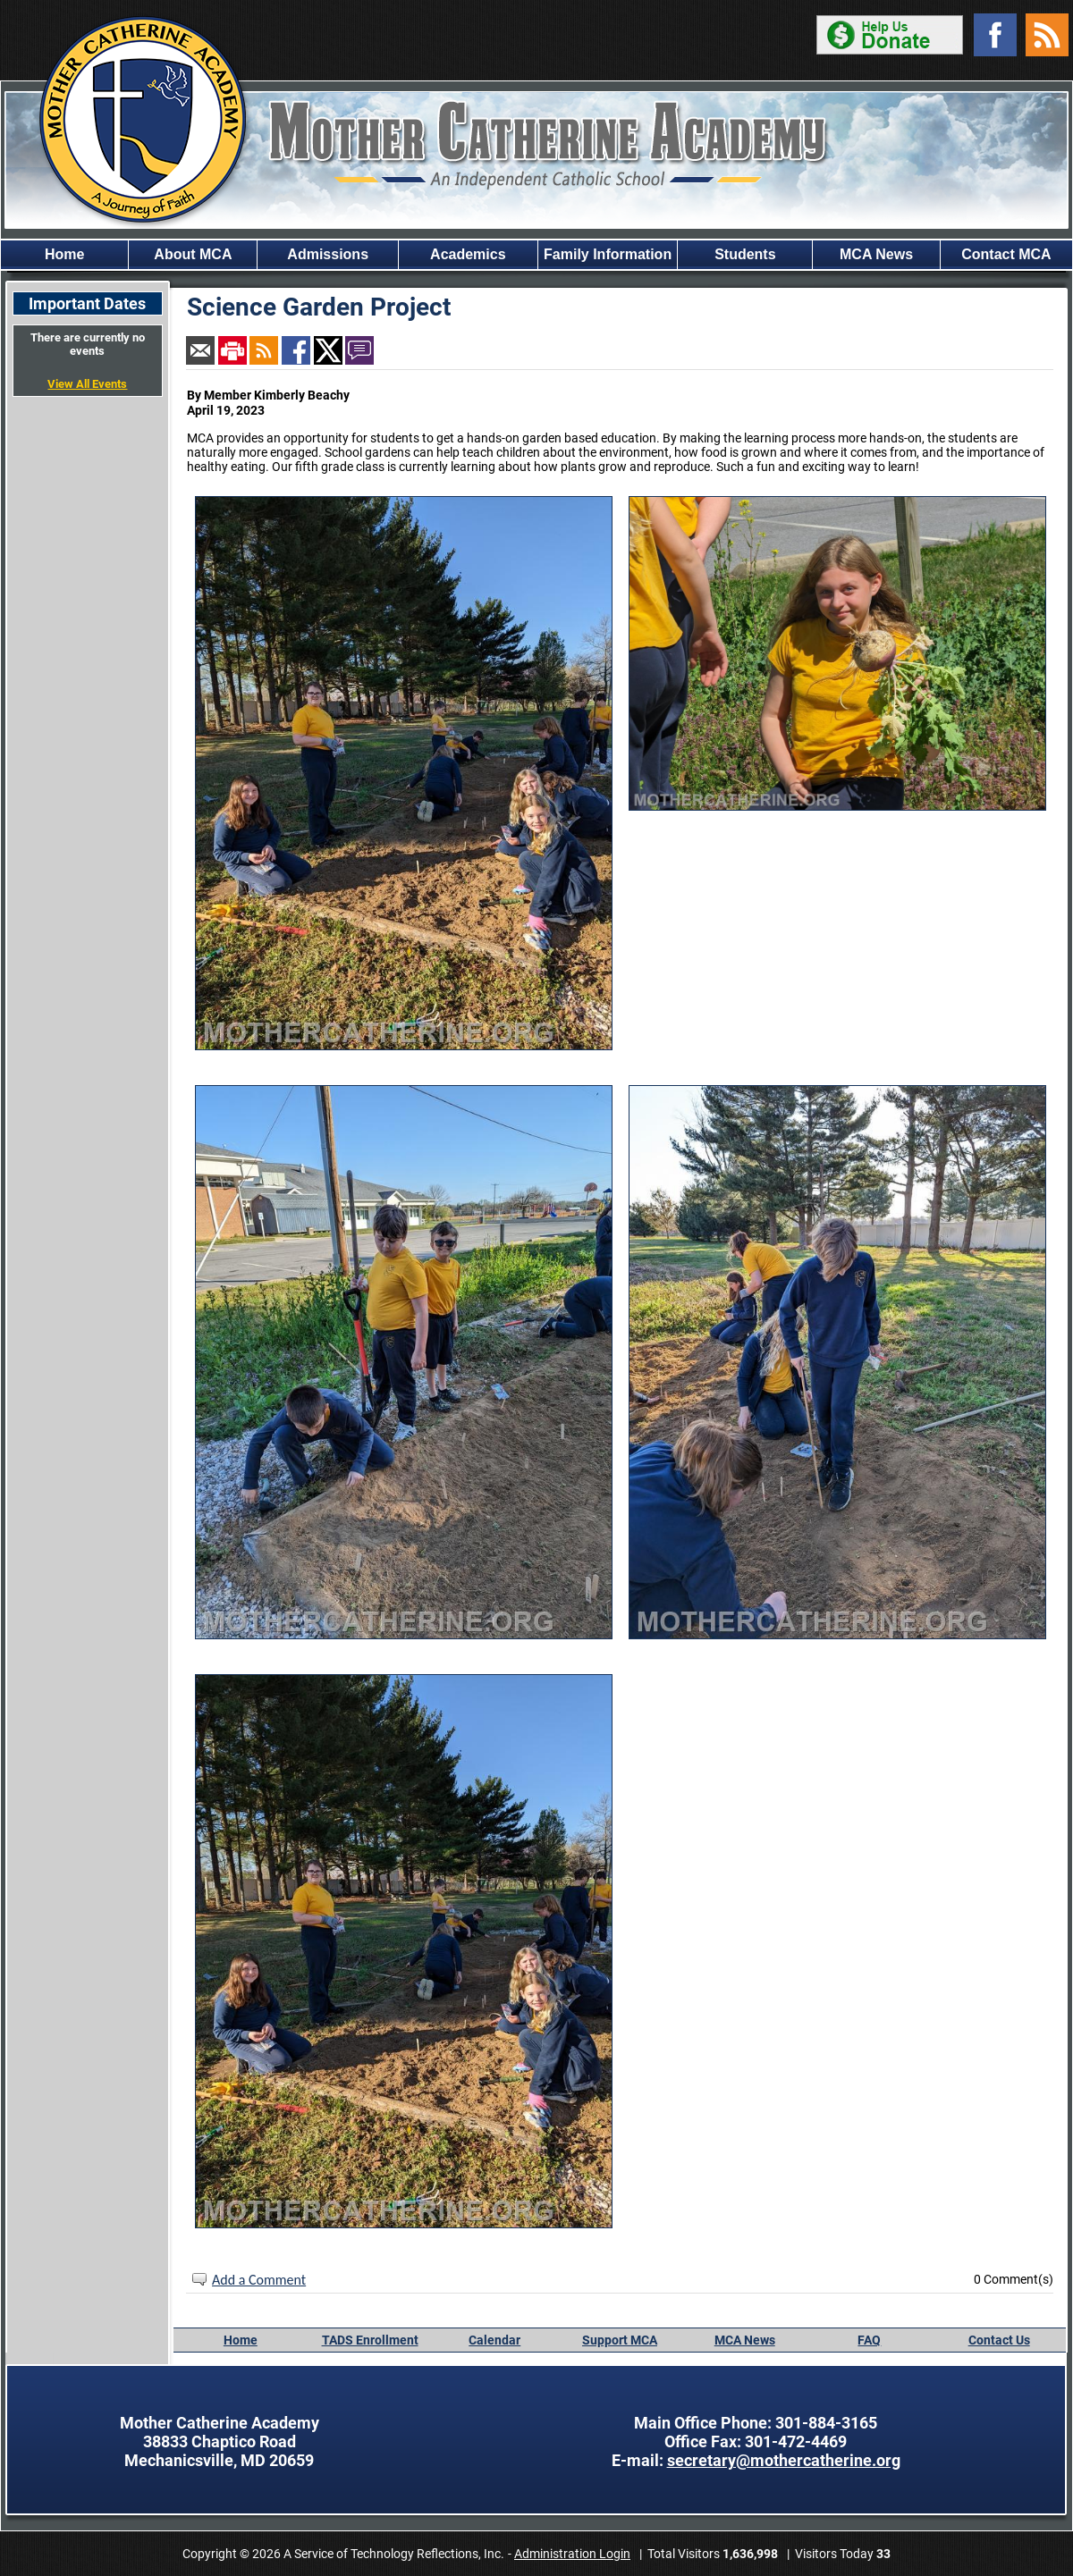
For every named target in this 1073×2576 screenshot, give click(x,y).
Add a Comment (259, 2279)
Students (744, 254)
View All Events (87, 384)
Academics (468, 254)
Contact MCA (1006, 254)
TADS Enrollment (370, 2340)
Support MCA (619, 2340)
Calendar (494, 2340)
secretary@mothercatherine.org (783, 2460)
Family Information (608, 254)
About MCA (193, 254)
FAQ (869, 2340)
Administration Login (572, 2554)
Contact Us (999, 2340)
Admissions (327, 254)
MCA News (876, 254)
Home (64, 254)
